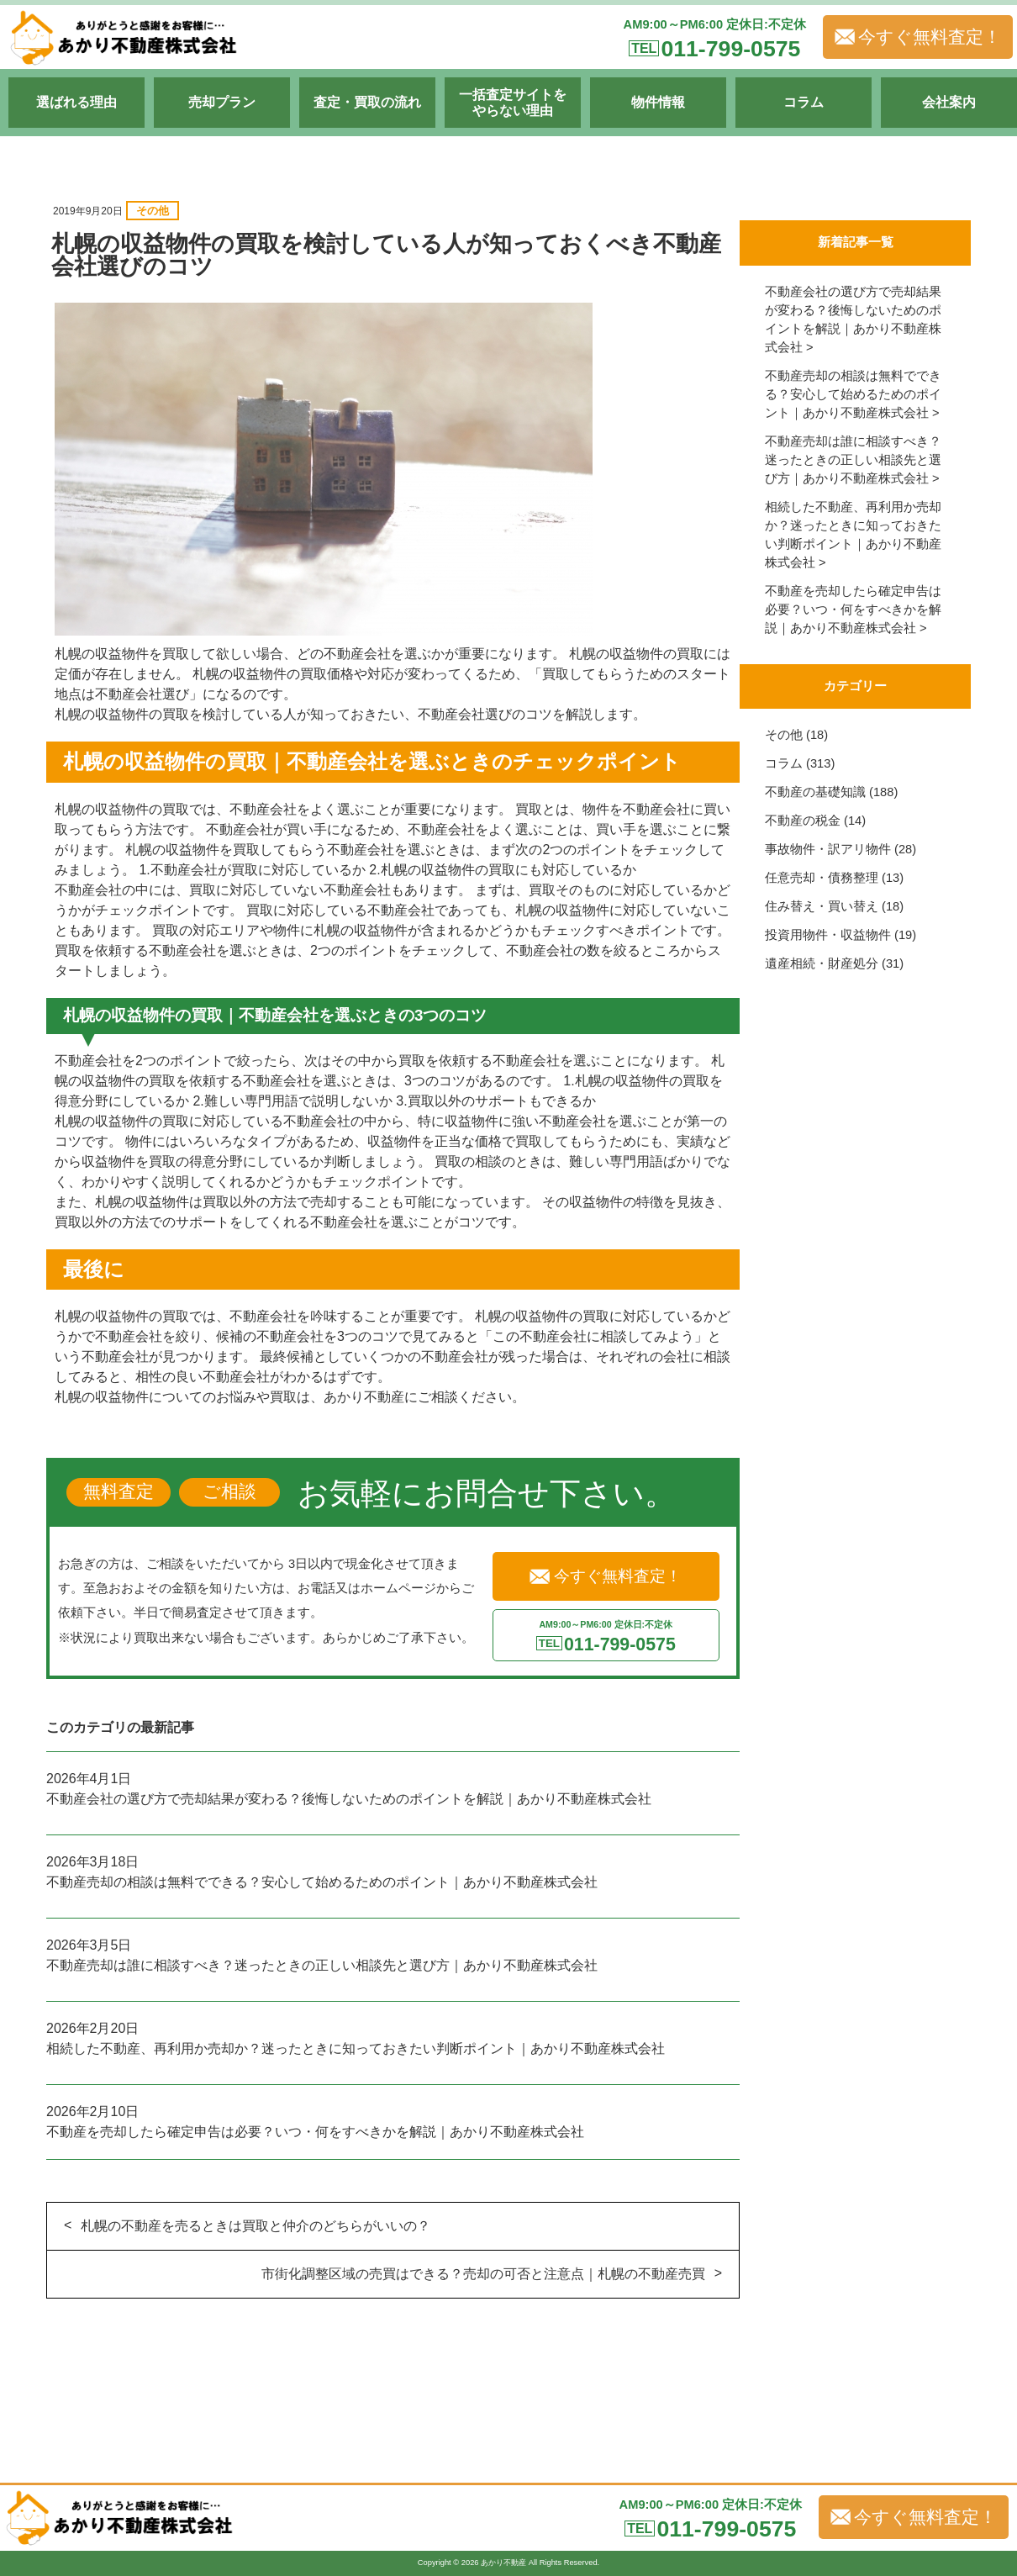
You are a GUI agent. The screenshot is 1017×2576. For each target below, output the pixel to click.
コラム (784, 763)
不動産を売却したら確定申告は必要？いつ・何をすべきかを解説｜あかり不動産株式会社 (315, 2132)
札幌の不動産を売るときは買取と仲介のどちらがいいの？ (255, 2226)
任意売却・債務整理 (821, 877)
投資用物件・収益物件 (828, 935)
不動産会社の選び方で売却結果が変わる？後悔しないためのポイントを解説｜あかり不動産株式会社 (348, 1799)
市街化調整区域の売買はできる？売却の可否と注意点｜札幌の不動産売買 (483, 2274)
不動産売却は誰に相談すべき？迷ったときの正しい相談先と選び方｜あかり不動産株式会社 (322, 1965)
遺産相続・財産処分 (821, 963)
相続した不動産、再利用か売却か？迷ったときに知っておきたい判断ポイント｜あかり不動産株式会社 (355, 2048)
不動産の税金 (802, 820)
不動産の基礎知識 (815, 792)
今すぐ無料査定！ (918, 37)
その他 (152, 210)
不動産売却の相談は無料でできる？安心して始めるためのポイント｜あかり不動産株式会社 (322, 1882)
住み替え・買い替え (821, 906)
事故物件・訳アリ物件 (828, 849)
